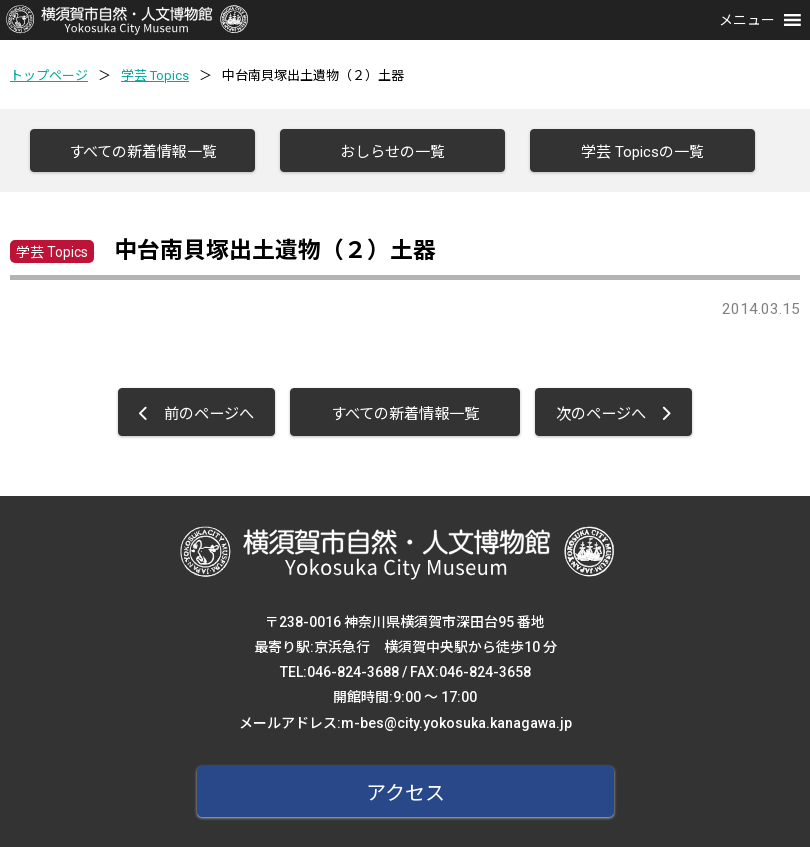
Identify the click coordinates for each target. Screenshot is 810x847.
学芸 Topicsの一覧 (642, 152)
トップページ (49, 75)
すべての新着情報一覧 (143, 152)
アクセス (405, 793)
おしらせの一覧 (392, 152)
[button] (747, 20)
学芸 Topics (155, 75)
